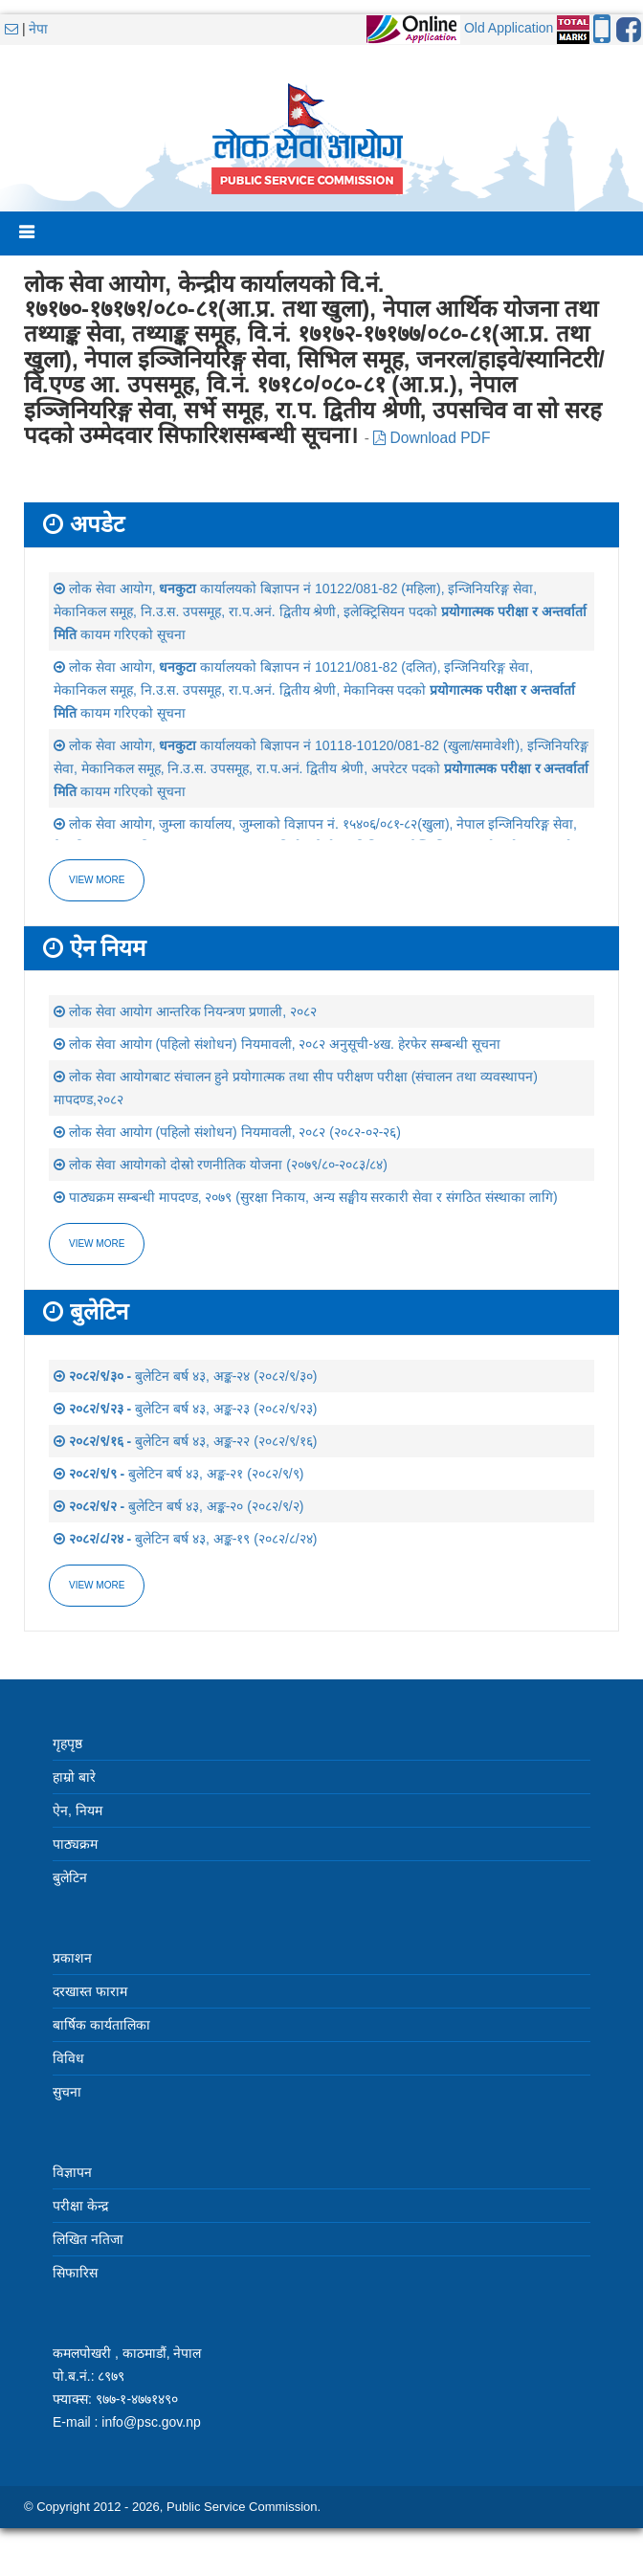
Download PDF (431, 438)
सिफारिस (75, 2272)
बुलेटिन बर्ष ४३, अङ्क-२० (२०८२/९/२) (178, 1506)
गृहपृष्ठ (67, 1743)
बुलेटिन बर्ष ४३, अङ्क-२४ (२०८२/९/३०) (185, 1376)
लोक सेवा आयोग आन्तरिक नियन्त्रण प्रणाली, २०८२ (185, 1011)
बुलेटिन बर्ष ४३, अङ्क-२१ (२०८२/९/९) (178, 1473)
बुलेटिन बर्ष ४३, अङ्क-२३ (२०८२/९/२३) (185, 1408)
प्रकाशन (72, 1957)
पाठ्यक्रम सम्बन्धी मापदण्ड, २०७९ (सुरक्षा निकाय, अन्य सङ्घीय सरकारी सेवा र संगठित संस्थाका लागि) (306, 1197)
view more (96, 1243)
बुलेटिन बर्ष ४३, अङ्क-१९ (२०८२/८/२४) (185, 1538)
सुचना (67, 2091)
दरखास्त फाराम (90, 1991)
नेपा (38, 28)
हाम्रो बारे (74, 1777)
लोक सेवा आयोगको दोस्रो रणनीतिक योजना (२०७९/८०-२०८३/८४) (221, 1164)
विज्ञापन (72, 2172)
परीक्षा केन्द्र (80, 2205)
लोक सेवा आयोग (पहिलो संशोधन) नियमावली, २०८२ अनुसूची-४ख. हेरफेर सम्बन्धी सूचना (277, 1044)
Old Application (508, 27)
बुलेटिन (70, 1877)
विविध (68, 2058)
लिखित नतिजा (88, 2239)
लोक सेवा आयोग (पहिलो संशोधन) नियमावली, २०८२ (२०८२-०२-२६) (227, 1132)
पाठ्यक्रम (75, 1844)
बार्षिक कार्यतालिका (101, 2024)
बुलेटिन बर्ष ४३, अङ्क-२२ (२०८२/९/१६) (185, 1441)
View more (96, 880)
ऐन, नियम (77, 1810)
